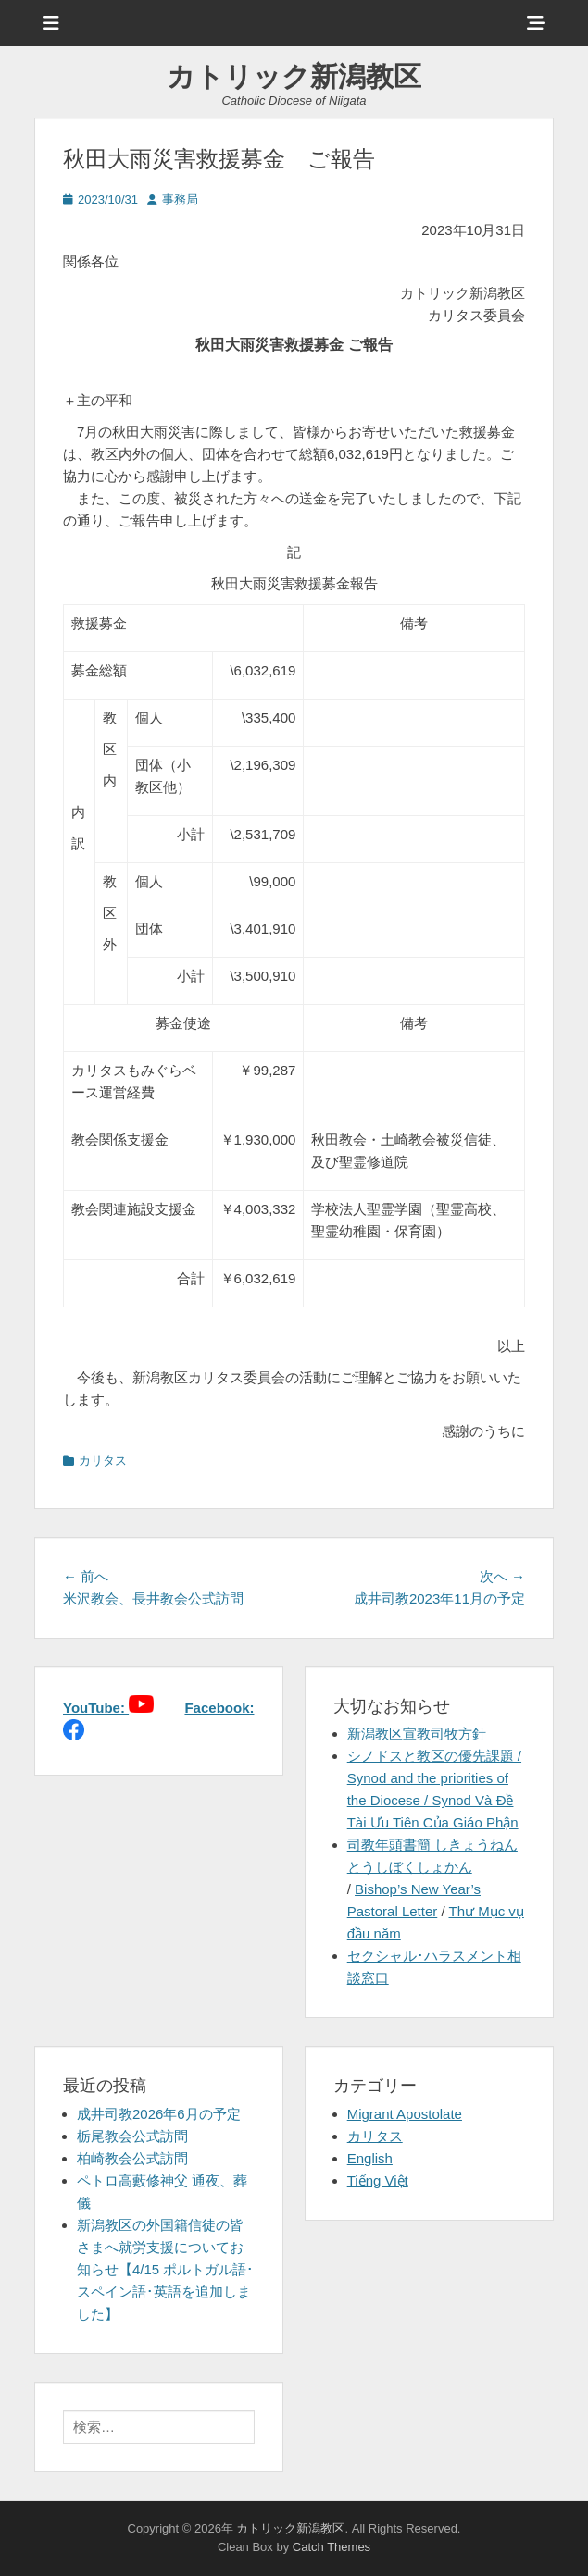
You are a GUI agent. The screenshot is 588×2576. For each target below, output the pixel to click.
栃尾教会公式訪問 (132, 2136)
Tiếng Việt (377, 2180)
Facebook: (219, 1707)
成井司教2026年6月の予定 (159, 2114)
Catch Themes (331, 2547)
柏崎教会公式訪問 (132, 2158)
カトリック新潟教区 (294, 76)
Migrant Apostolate (404, 2114)
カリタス (103, 1461)
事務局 (180, 199)
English (370, 2158)
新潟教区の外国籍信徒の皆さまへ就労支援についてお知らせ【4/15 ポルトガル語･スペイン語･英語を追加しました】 (165, 2269)
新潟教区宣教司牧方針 (416, 1733)
